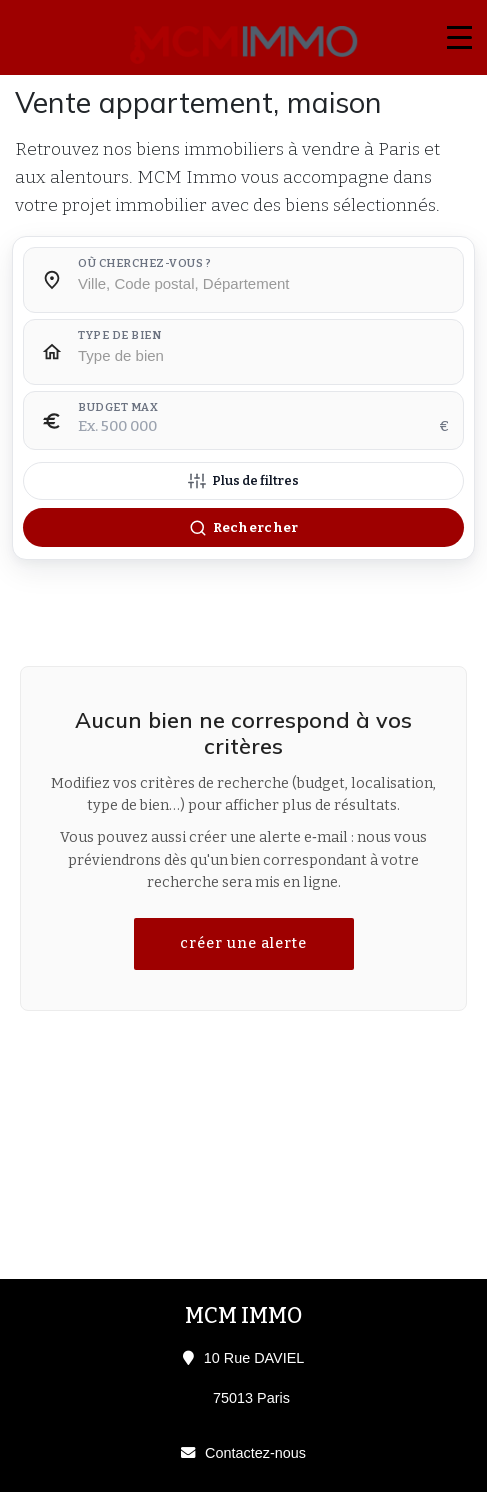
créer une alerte (243, 943)
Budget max (118, 408)
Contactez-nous (255, 1453)
